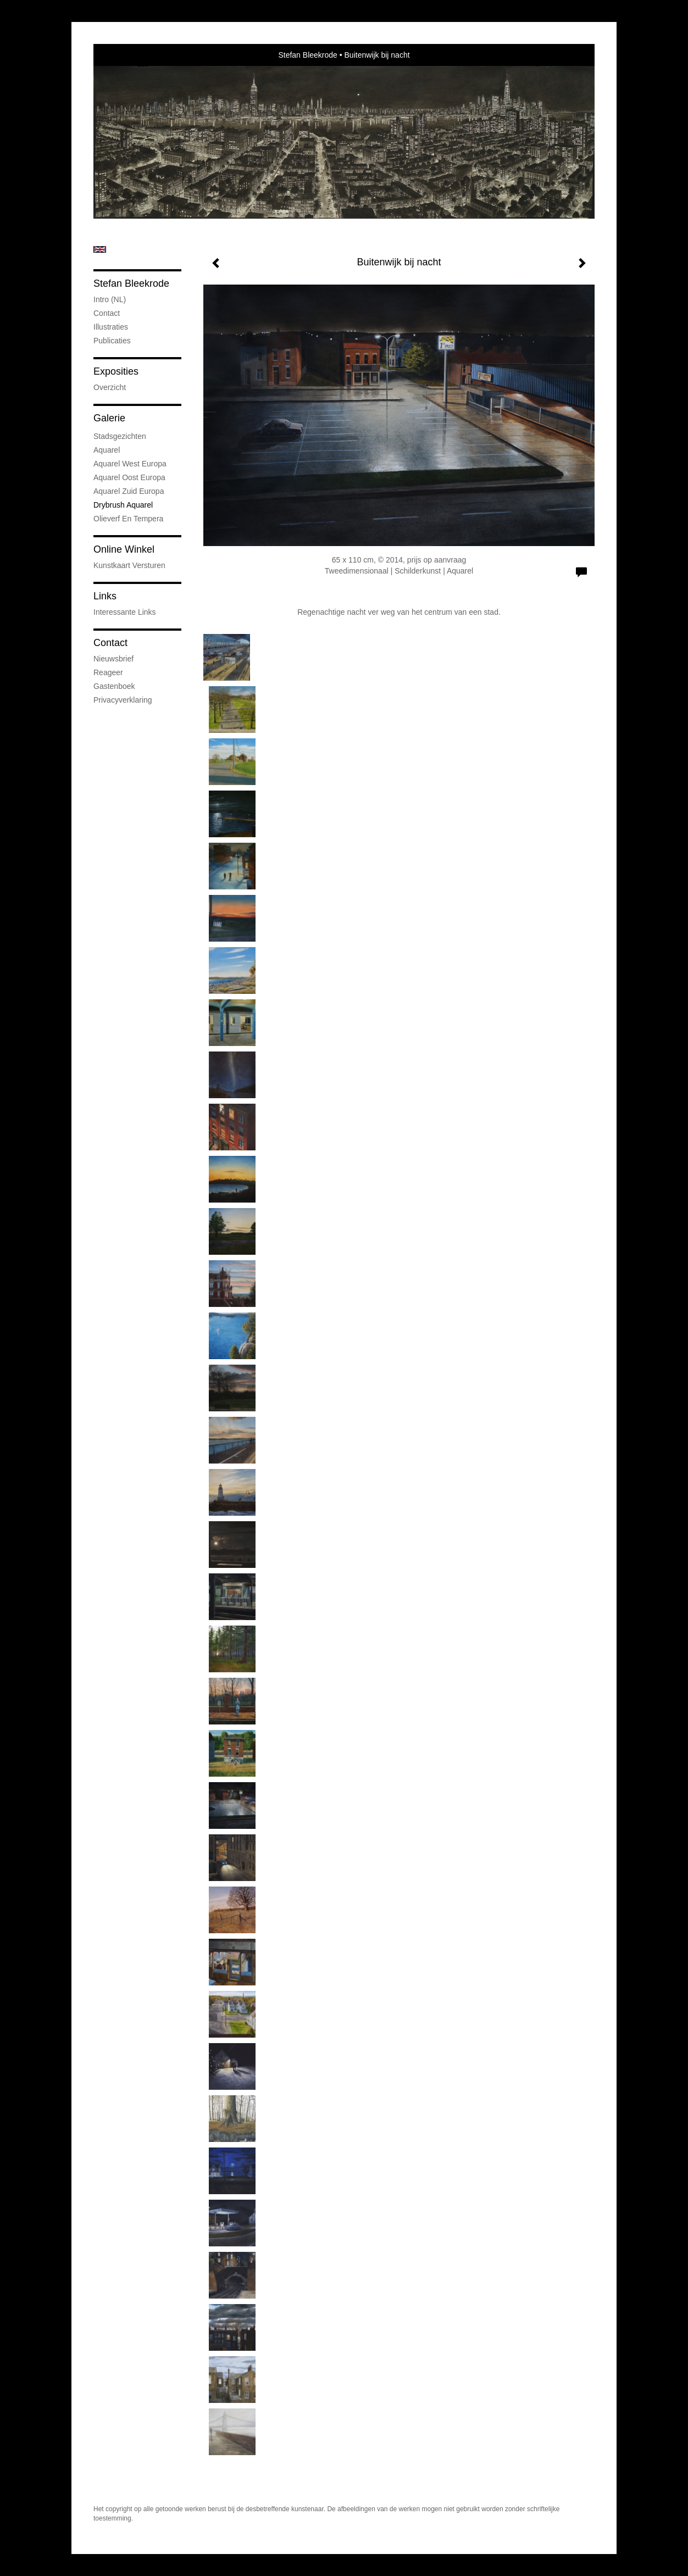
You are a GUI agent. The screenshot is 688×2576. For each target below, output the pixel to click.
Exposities (115, 371)
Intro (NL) (109, 299)
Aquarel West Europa (130, 463)
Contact (106, 313)
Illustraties (110, 326)
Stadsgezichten (119, 436)
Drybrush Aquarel (123, 504)
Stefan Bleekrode (307, 55)
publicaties (112, 340)
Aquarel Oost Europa (129, 477)
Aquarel (106, 450)
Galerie (109, 418)
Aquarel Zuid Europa (128, 491)
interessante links (124, 612)
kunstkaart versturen (129, 565)
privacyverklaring (122, 700)
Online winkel (123, 549)
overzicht (109, 387)
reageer (108, 672)
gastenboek (114, 686)
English (99, 249)
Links (104, 596)
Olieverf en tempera (128, 518)
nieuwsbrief (113, 658)
